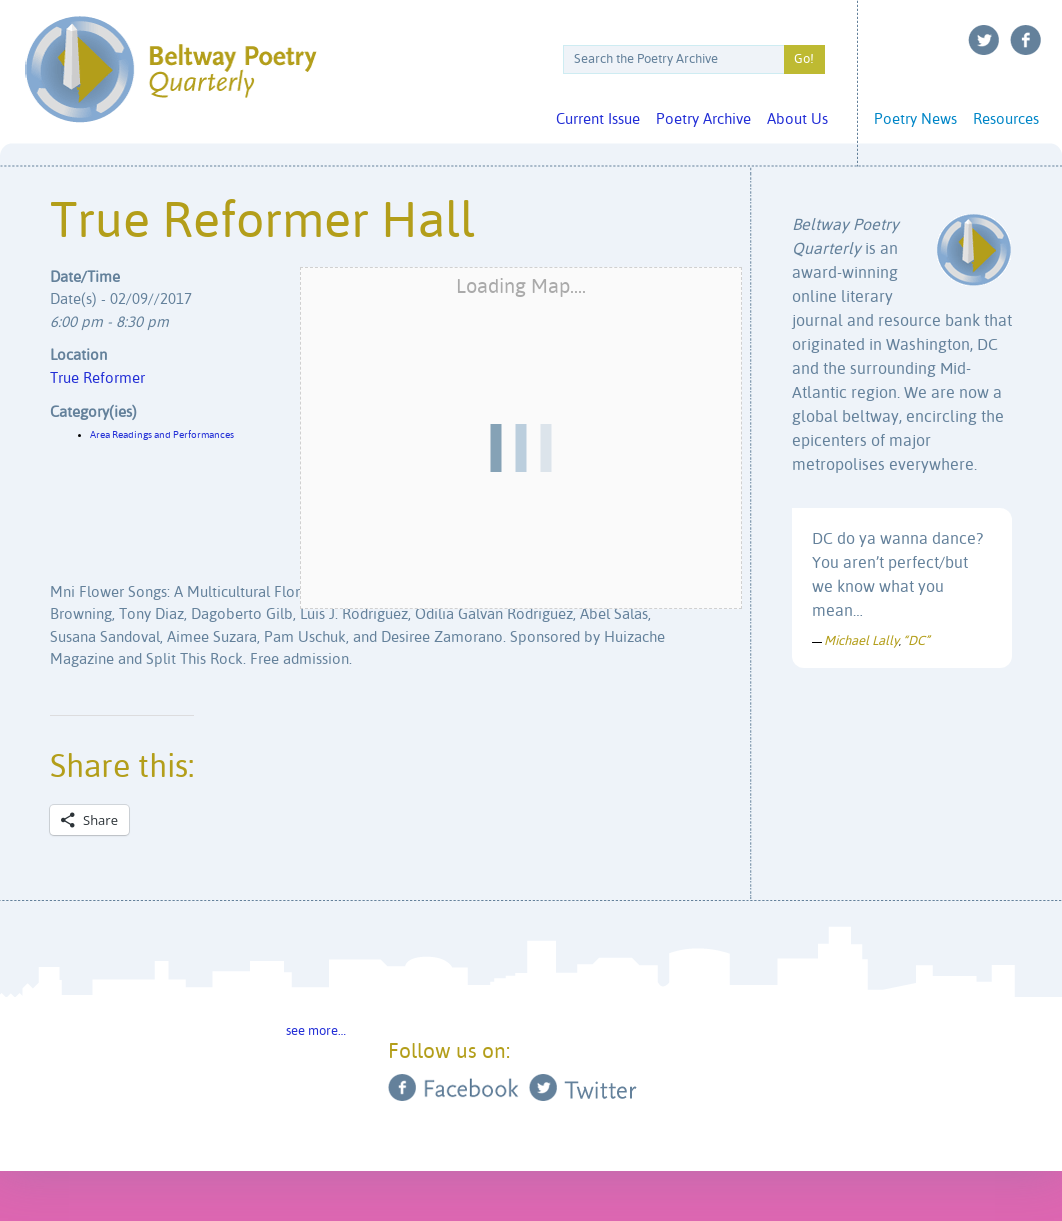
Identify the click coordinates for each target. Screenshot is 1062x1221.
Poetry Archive (703, 119)
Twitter (984, 40)
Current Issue (598, 119)
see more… (316, 1031)
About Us (797, 119)
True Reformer (97, 378)
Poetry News (915, 119)
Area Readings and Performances (162, 435)
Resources (1006, 119)
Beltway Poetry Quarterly (170, 69)
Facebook (1026, 40)
